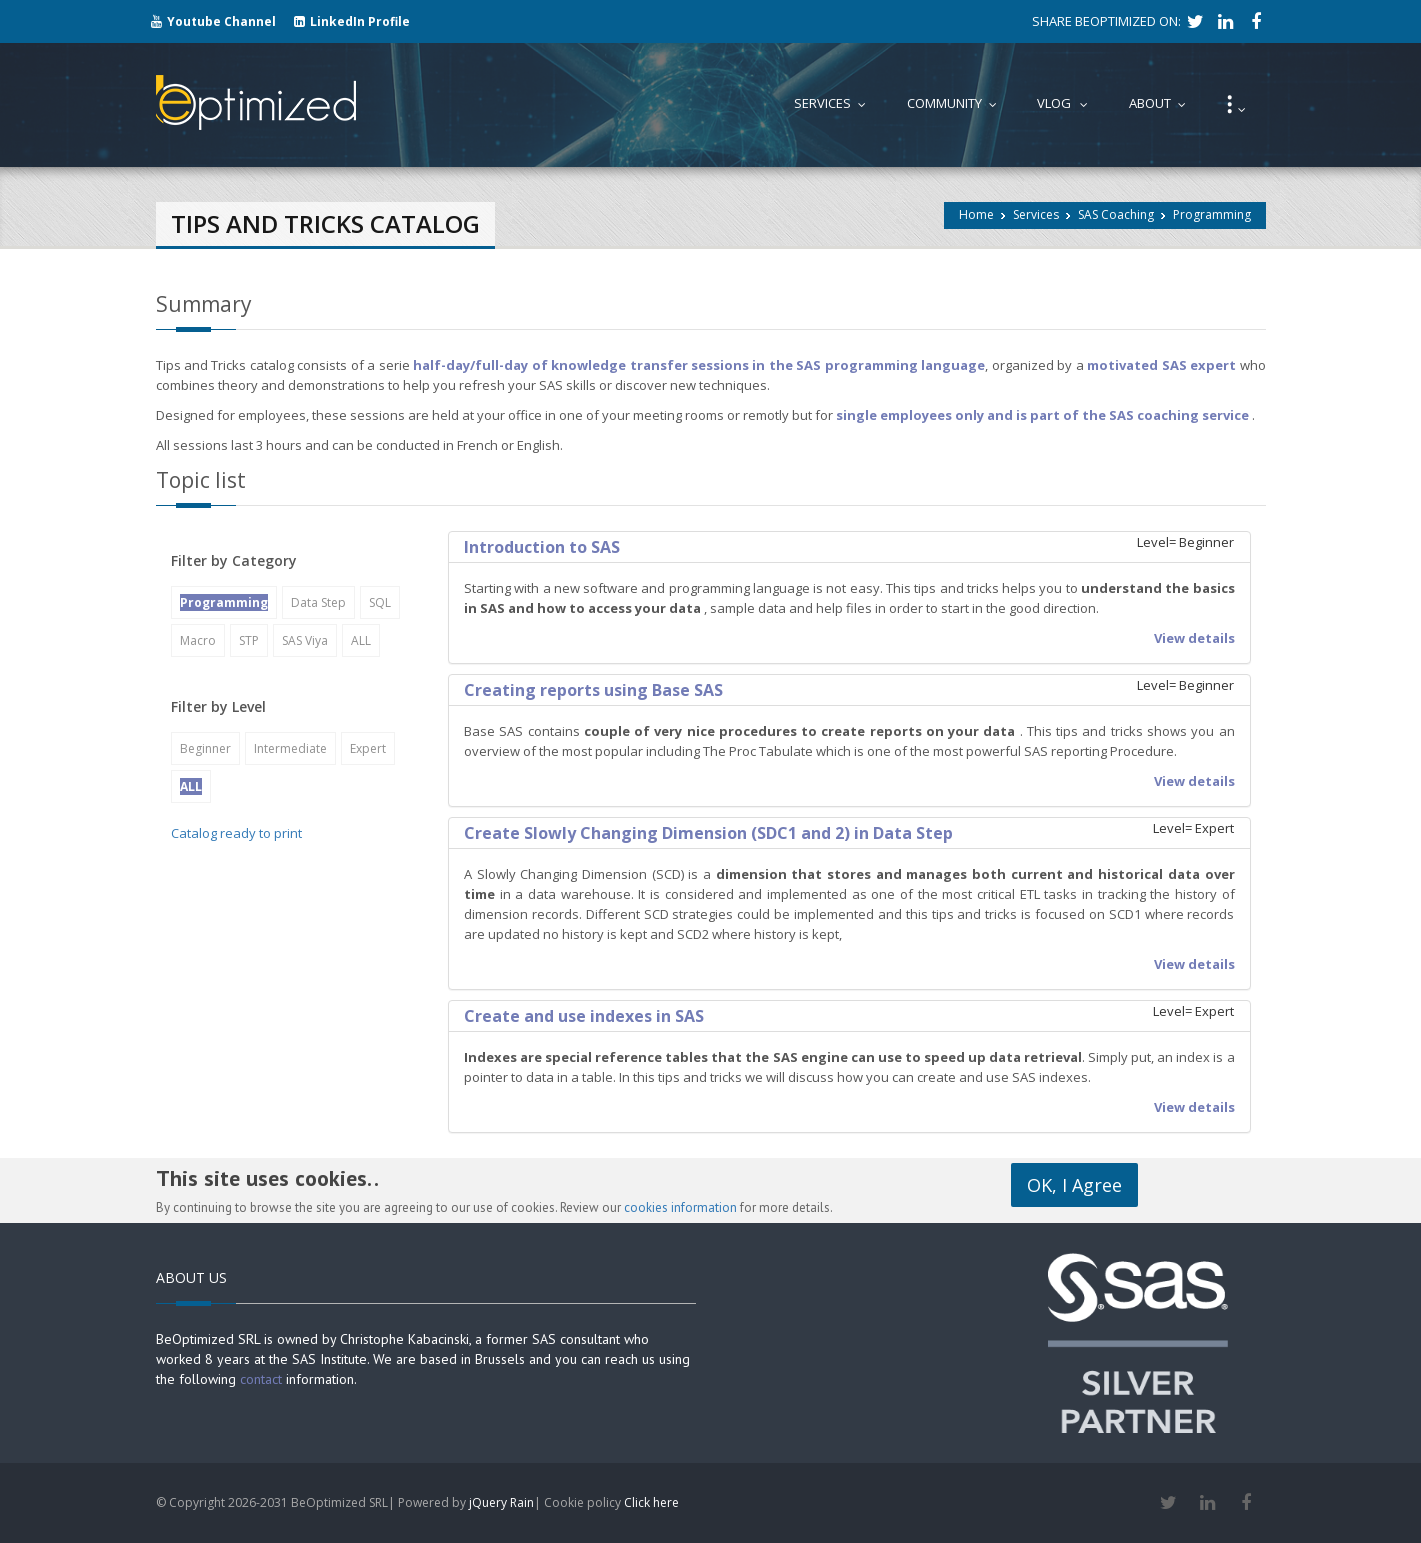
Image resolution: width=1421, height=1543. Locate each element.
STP (249, 640)
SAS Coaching (1116, 214)
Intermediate (290, 748)
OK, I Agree (1074, 1185)
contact (261, 1379)
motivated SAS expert (1161, 365)
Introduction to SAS (542, 547)
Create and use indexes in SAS (584, 1016)
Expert (368, 748)
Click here (651, 1502)
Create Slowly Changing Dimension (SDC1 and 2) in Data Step (708, 833)
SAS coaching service (1179, 415)
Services (1036, 214)
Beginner (205, 748)
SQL (380, 602)
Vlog (1067, 103)
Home (976, 214)
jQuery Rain (501, 1502)
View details (1194, 638)
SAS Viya (305, 640)
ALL (361, 640)
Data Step (318, 602)
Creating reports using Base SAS (593, 690)
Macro (198, 640)
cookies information (680, 1207)
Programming (1212, 214)
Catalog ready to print (236, 833)
